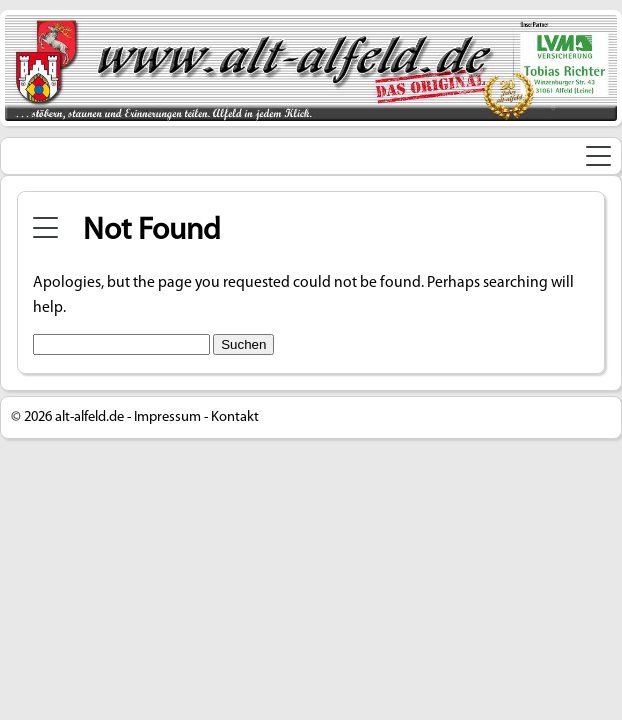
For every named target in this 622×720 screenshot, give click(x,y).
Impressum (167, 417)
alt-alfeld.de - (93, 417)
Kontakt (235, 417)
